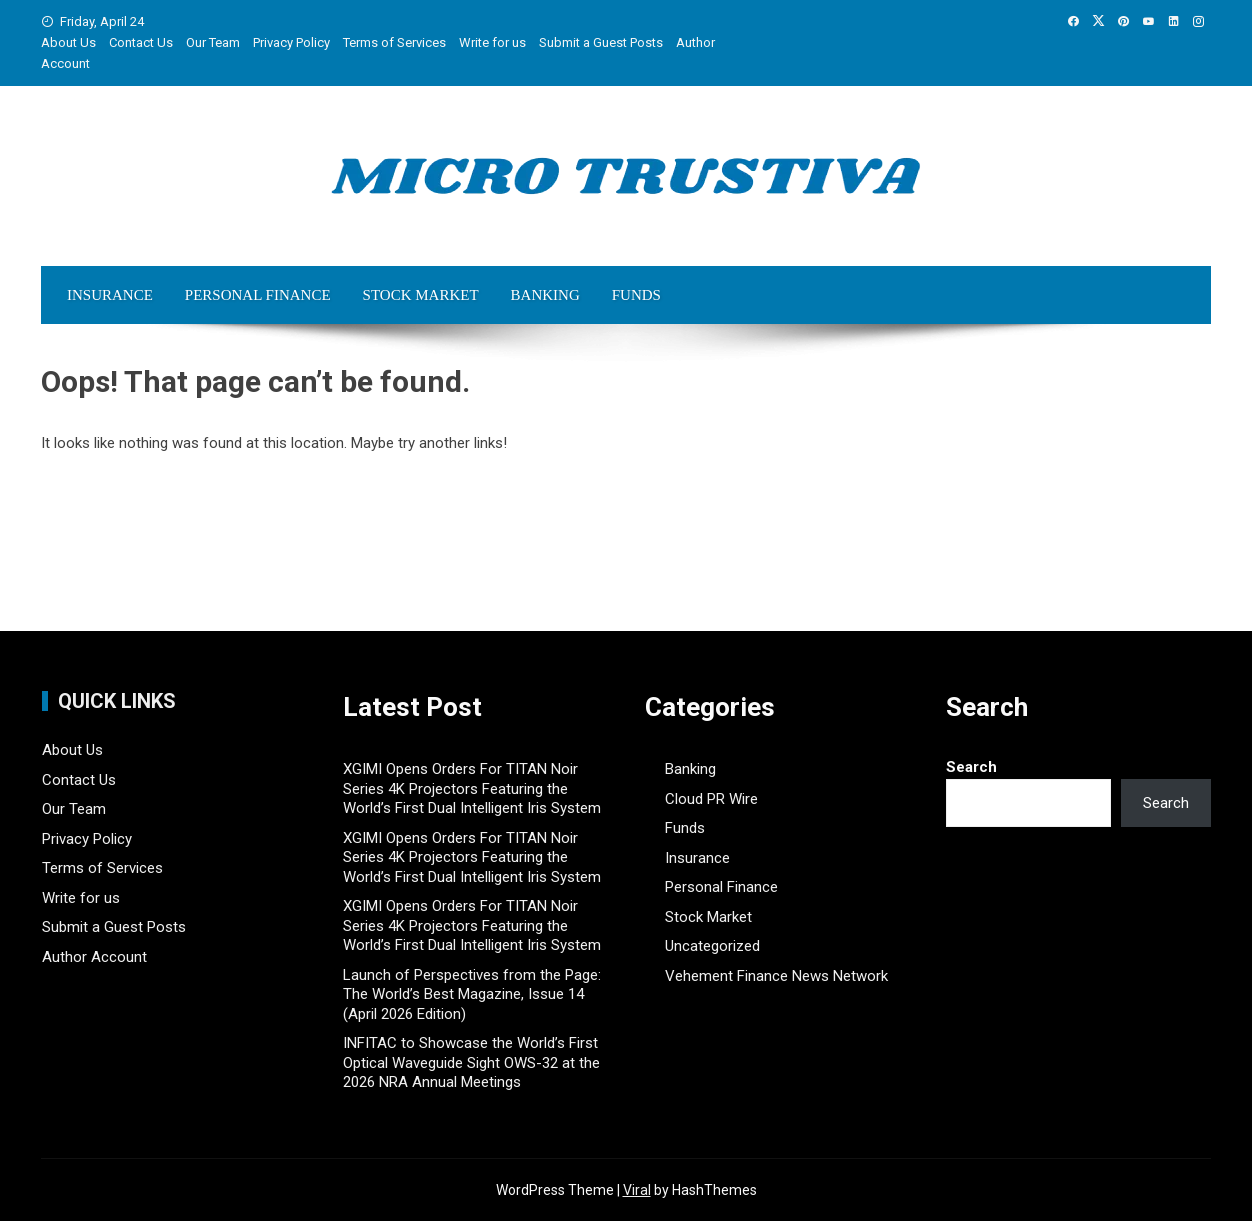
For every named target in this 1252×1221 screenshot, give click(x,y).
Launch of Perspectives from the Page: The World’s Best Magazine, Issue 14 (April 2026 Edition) (472, 994)
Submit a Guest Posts (601, 42)
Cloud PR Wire (711, 799)
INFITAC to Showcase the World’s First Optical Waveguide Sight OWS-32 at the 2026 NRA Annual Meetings (471, 1062)
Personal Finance (258, 295)
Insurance (110, 295)
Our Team (213, 42)
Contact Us (141, 42)
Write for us (492, 42)
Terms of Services (394, 42)
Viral (637, 1190)
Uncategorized (712, 946)
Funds (636, 295)
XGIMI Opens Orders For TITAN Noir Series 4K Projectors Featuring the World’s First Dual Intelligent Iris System (472, 788)
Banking (545, 295)
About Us (68, 42)
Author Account (94, 957)
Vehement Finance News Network (776, 976)
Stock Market (421, 295)
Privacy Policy (291, 42)
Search (971, 767)
